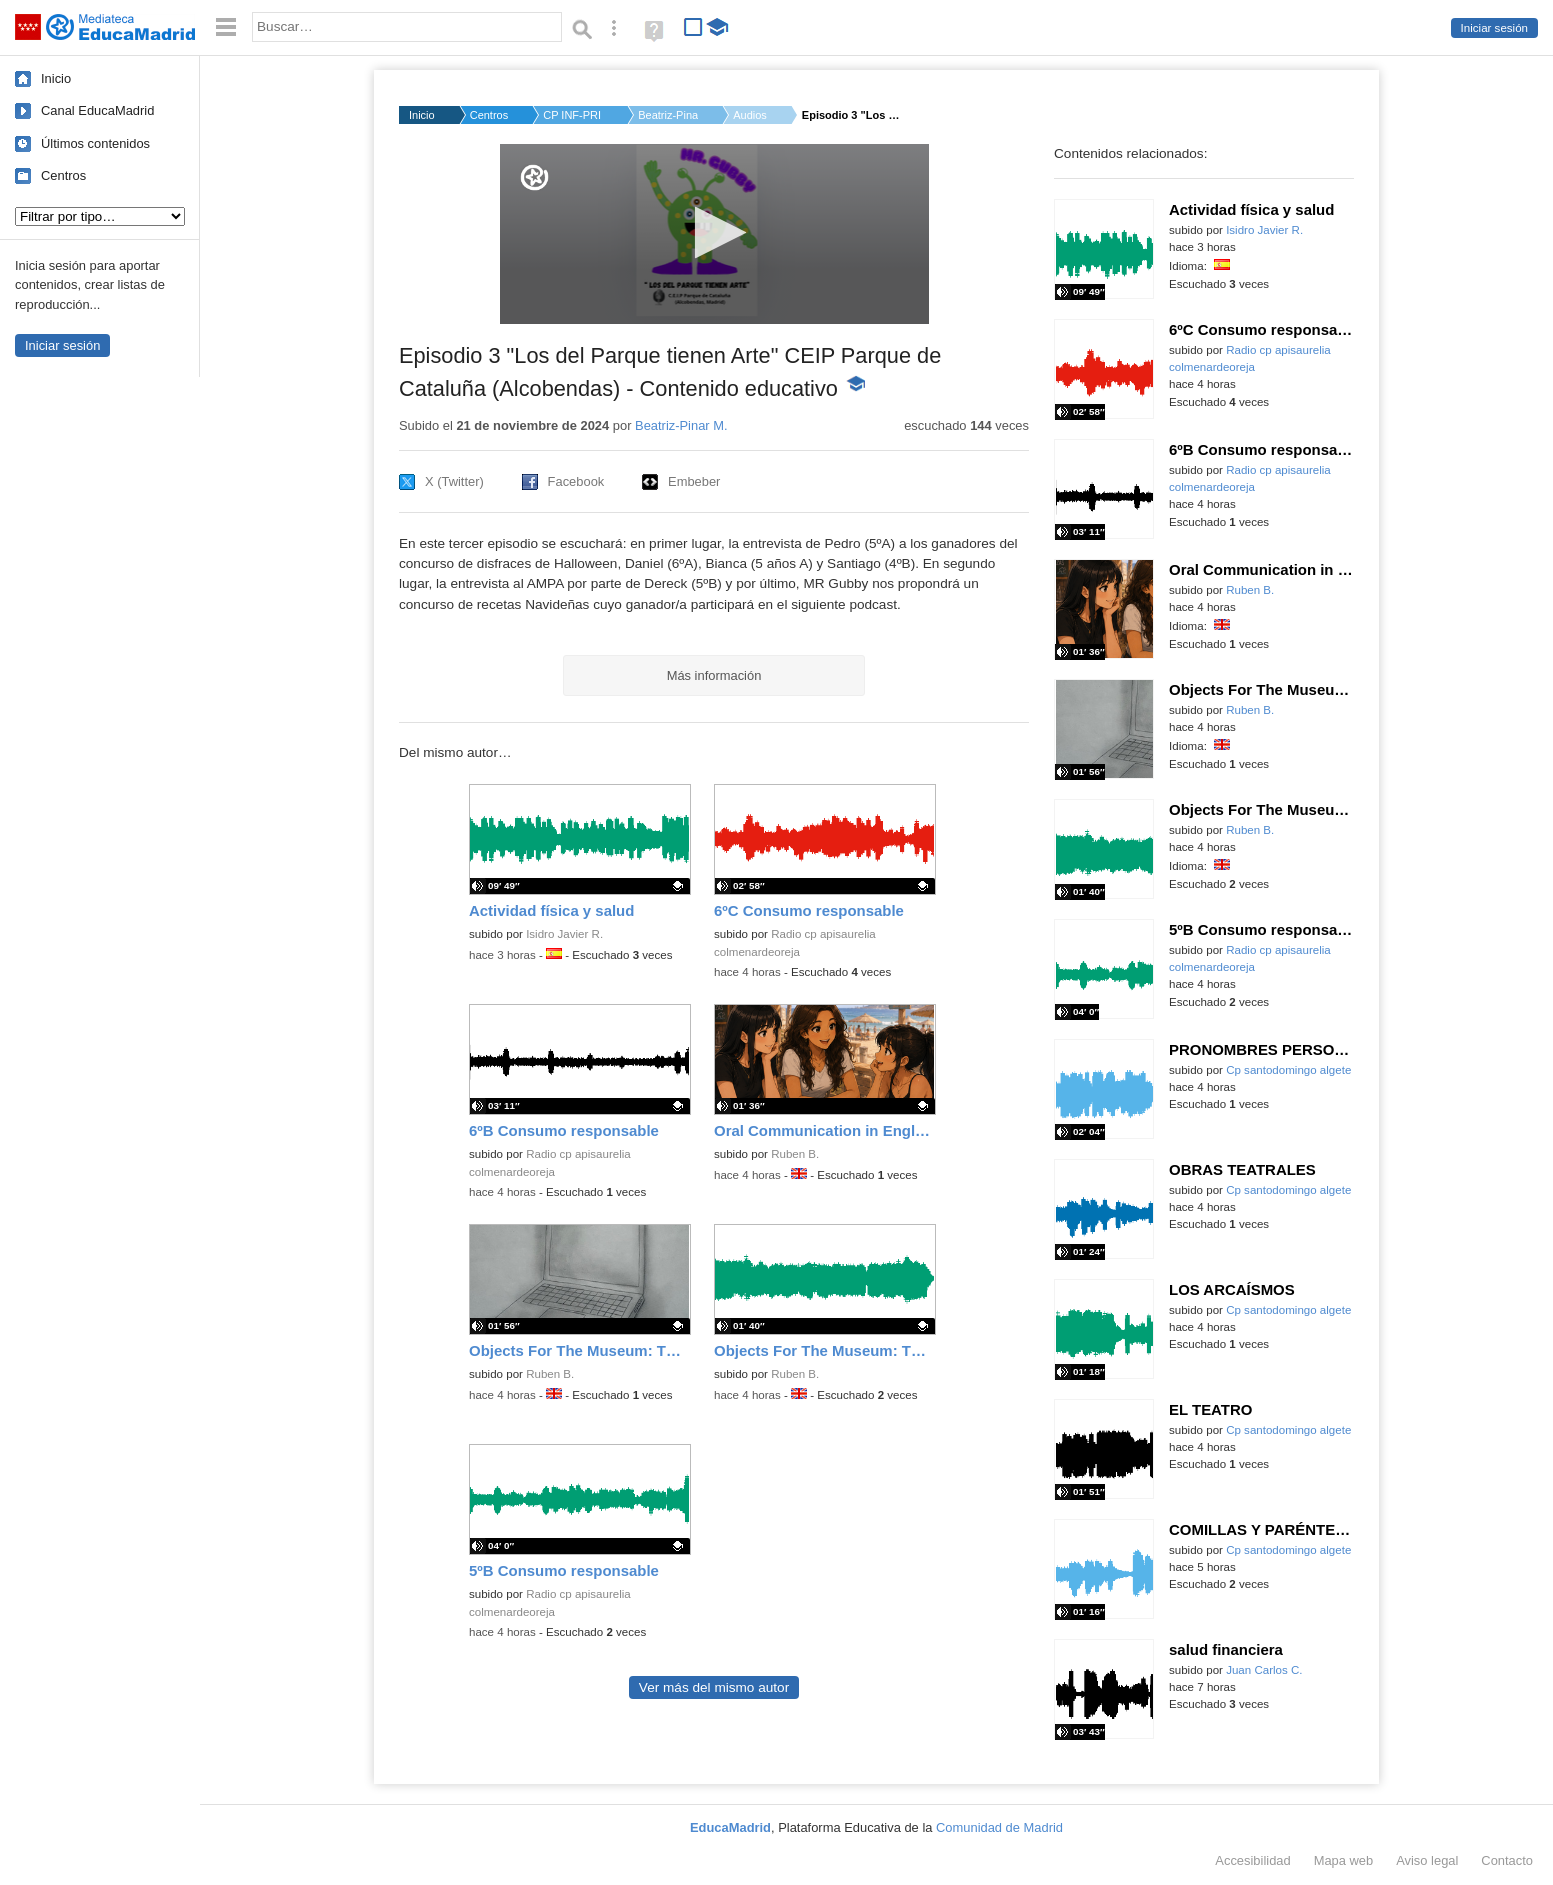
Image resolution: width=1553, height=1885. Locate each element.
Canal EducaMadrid (97, 110)
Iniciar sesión (1494, 28)
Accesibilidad (1252, 1860)
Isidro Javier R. (564, 934)
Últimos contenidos (95, 143)
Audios (750, 115)
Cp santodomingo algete (1288, 1070)
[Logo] (534, 177)
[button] (714, 232)
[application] (714, 234)
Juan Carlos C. (1264, 1670)
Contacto (1507, 1860)
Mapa (1344, 1860)
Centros (63, 175)
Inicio (56, 78)
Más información (714, 675)
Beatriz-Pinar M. (668, 115)
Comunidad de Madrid (999, 1827)
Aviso (1427, 1860)
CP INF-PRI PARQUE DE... (573, 115)
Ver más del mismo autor (714, 1687)
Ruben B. (795, 1154)
